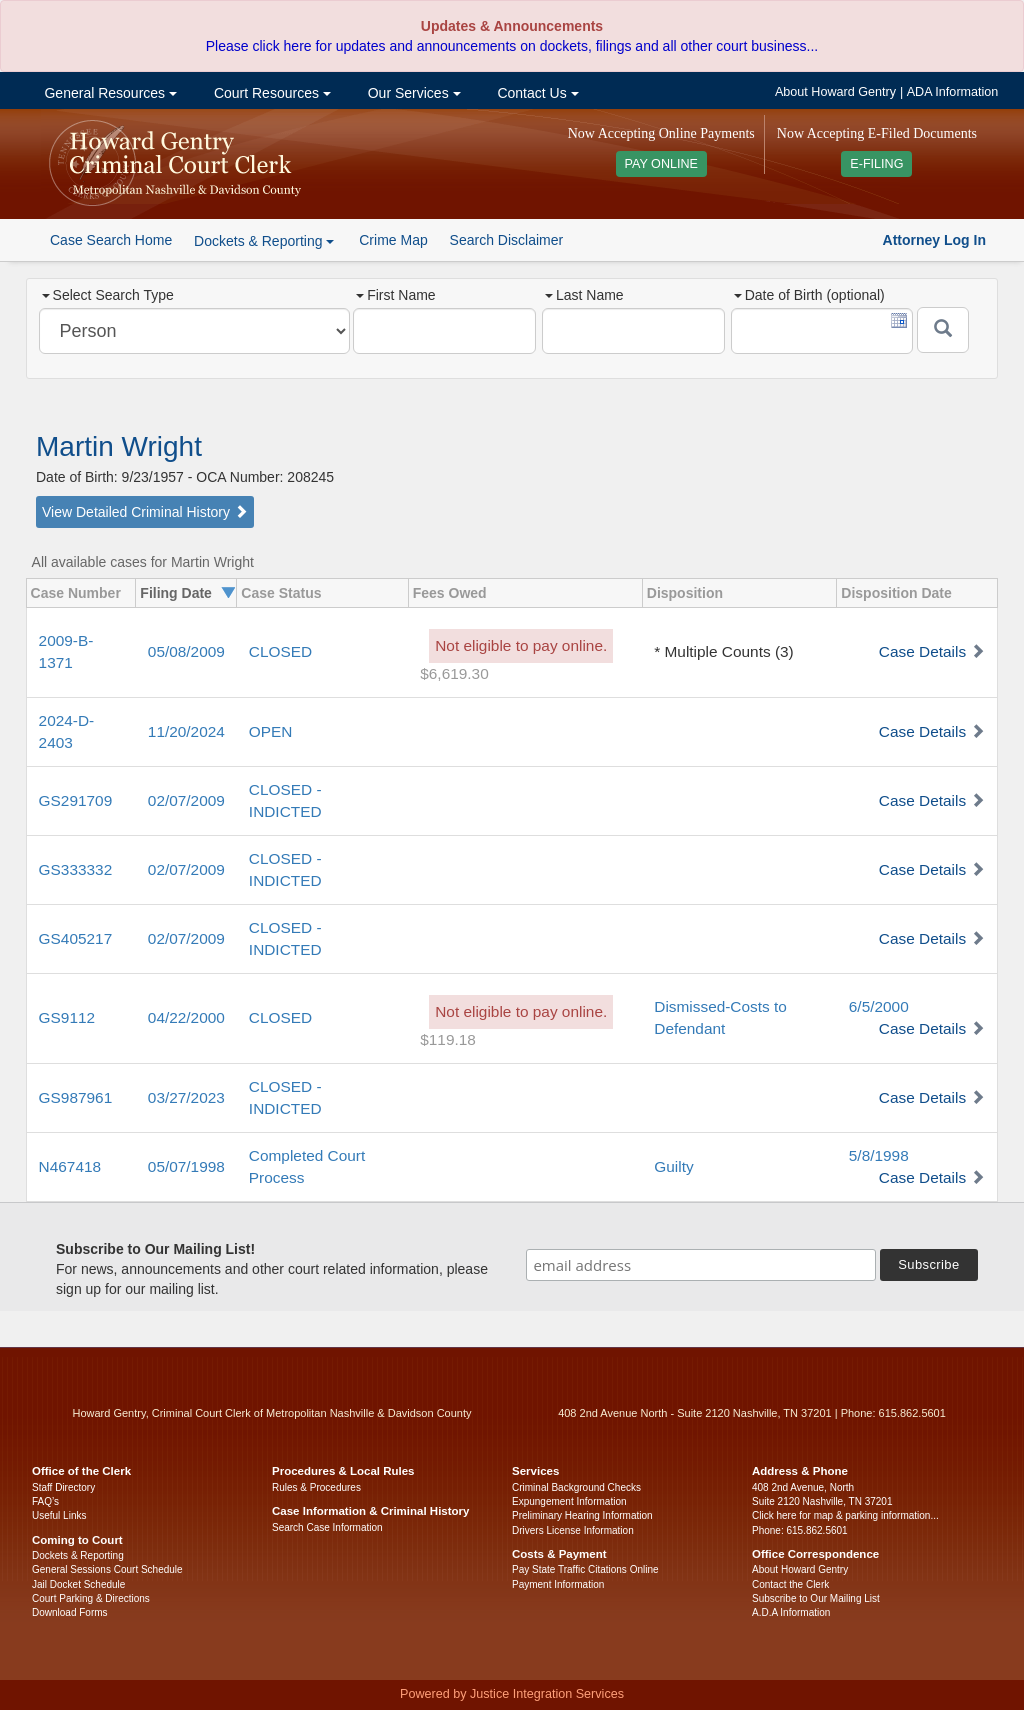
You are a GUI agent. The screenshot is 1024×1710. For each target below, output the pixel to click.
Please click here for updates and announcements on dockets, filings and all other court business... (512, 46)
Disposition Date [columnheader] (896, 593)
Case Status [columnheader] (281, 593)
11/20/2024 (186, 731)
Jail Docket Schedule (78, 1584)
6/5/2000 (879, 1006)
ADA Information (953, 92)
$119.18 (448, 1039)
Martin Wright (119, 446)
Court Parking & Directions (91, 1598)
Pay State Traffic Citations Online (585, 1569)
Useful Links (59, 1515)
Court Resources (270, 93)
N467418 (70, 1166)
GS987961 (76, 1097)
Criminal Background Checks (576, 1487)
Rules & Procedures (316, 1487)
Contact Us (536, 93)
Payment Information (558, 1584)
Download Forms (70, 1612)
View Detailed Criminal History (145, 512)
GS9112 (67, 1017)
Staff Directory (63, 1487)
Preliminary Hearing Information (582, 1515)
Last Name (584, 295)
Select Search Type (108, 295)
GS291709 (76, 800)
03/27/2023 (186, 1097)
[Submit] (943, 330)
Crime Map (393, 240)
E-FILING (876, 164)
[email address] (701, 1265)
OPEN (271, 731)
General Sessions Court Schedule (107, 1569)
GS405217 (76, 938)
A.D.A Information (791, 1612)
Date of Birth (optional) (809, 295)
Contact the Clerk (790, 1584)
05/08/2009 (186, 651)
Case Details (922, 651)
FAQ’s (45, 1501)
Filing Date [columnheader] (176, 593)
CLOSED (280, 651)
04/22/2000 (186, 1017)
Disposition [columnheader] (685, 593)
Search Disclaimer (507, 240)
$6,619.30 (454, 673)
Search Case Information (327, 1527)
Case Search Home (111, 240)
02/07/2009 (186, 800)
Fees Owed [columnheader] (450, 593)
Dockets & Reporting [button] (264, 241)
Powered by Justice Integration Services (512, 1694)
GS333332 (76, 869)
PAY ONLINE (662, 164)
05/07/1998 (186, 1166)
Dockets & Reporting (78, 1555)
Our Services (412, 93)
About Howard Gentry (835, 92)
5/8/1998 (879, 1155)
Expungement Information (569, 1501)
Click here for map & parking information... (845, 1515)
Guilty (673, 1166)
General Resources (109, 93)
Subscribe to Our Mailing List (816, 1598)
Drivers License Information (573, 1530)
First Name (395, 295)
